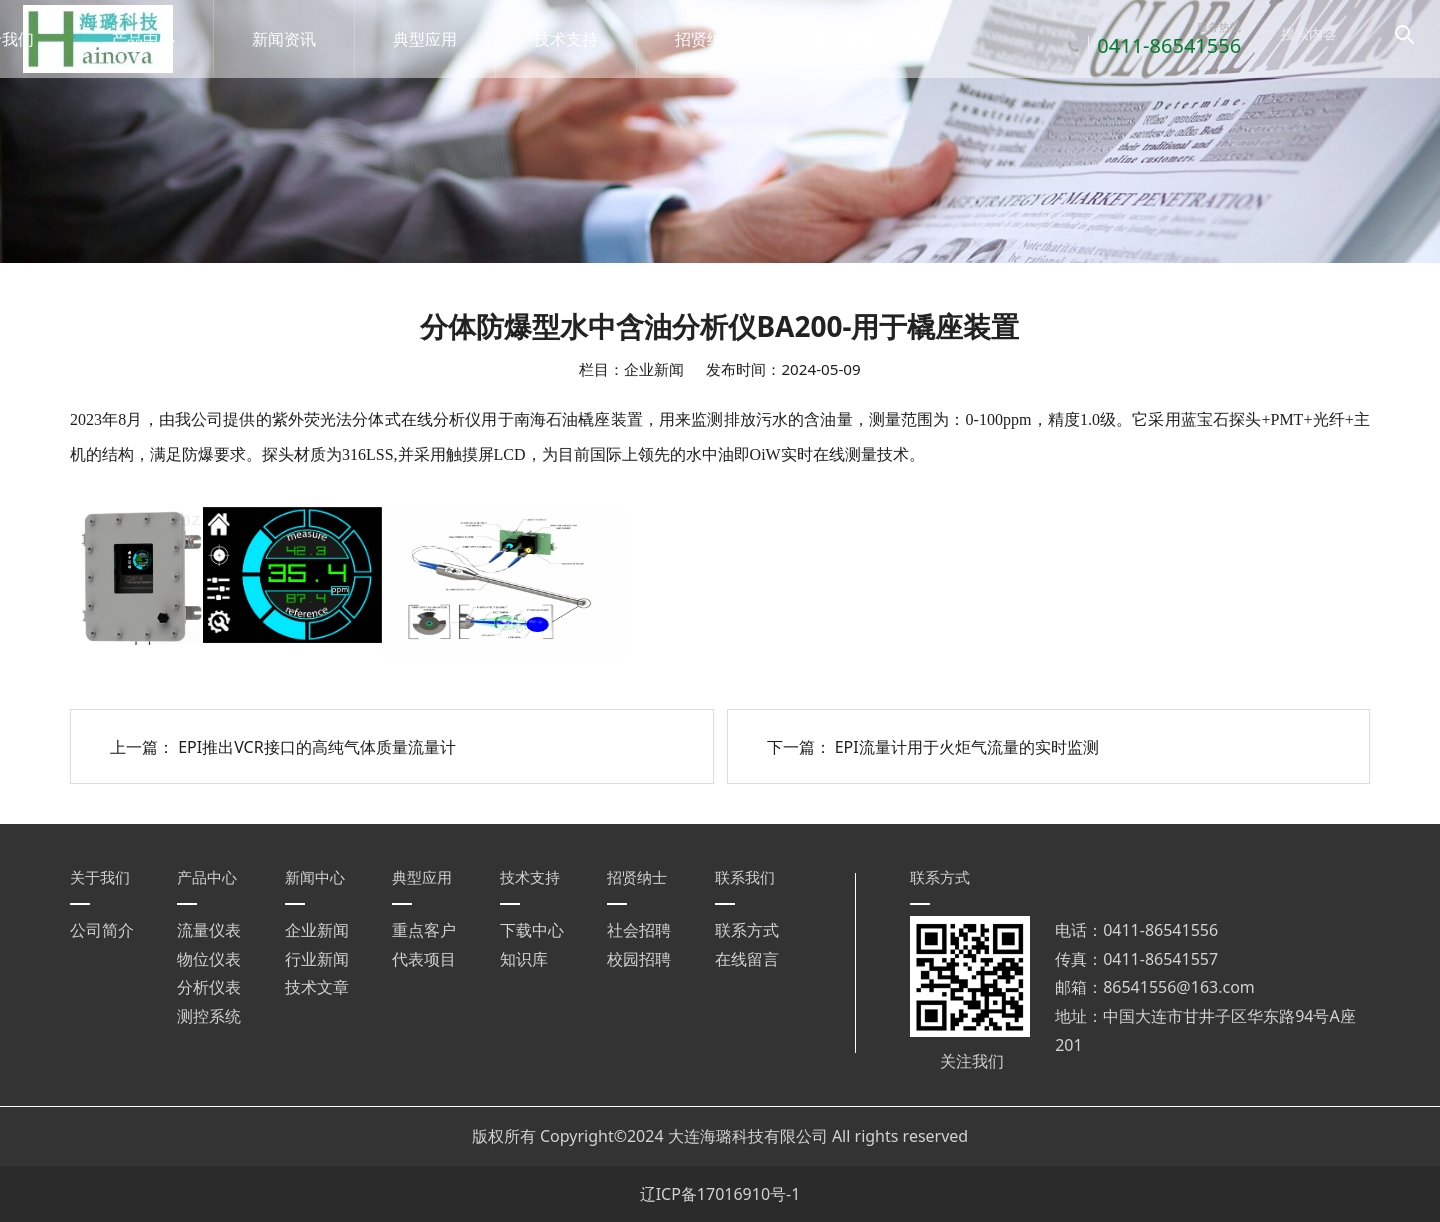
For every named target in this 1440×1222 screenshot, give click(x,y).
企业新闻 (317, 930)
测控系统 (209, 1016)
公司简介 (102, 930)
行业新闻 (317, 959)
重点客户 (424, 930)
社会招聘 (639, 930)
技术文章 (317, 987)
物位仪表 (209, 959)
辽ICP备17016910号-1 (720, 1194)
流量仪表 (209, 930)
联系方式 (747, 930)
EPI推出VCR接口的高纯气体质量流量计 (317, 747)
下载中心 (532, 930)
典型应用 (446, 39)
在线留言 (747, 959)
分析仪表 (209, 987)
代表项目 (424, 959)
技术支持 (587, 39)
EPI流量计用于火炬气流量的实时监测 (967, 747)
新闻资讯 (305, 39)
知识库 (524, 959)
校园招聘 (639, 959)
